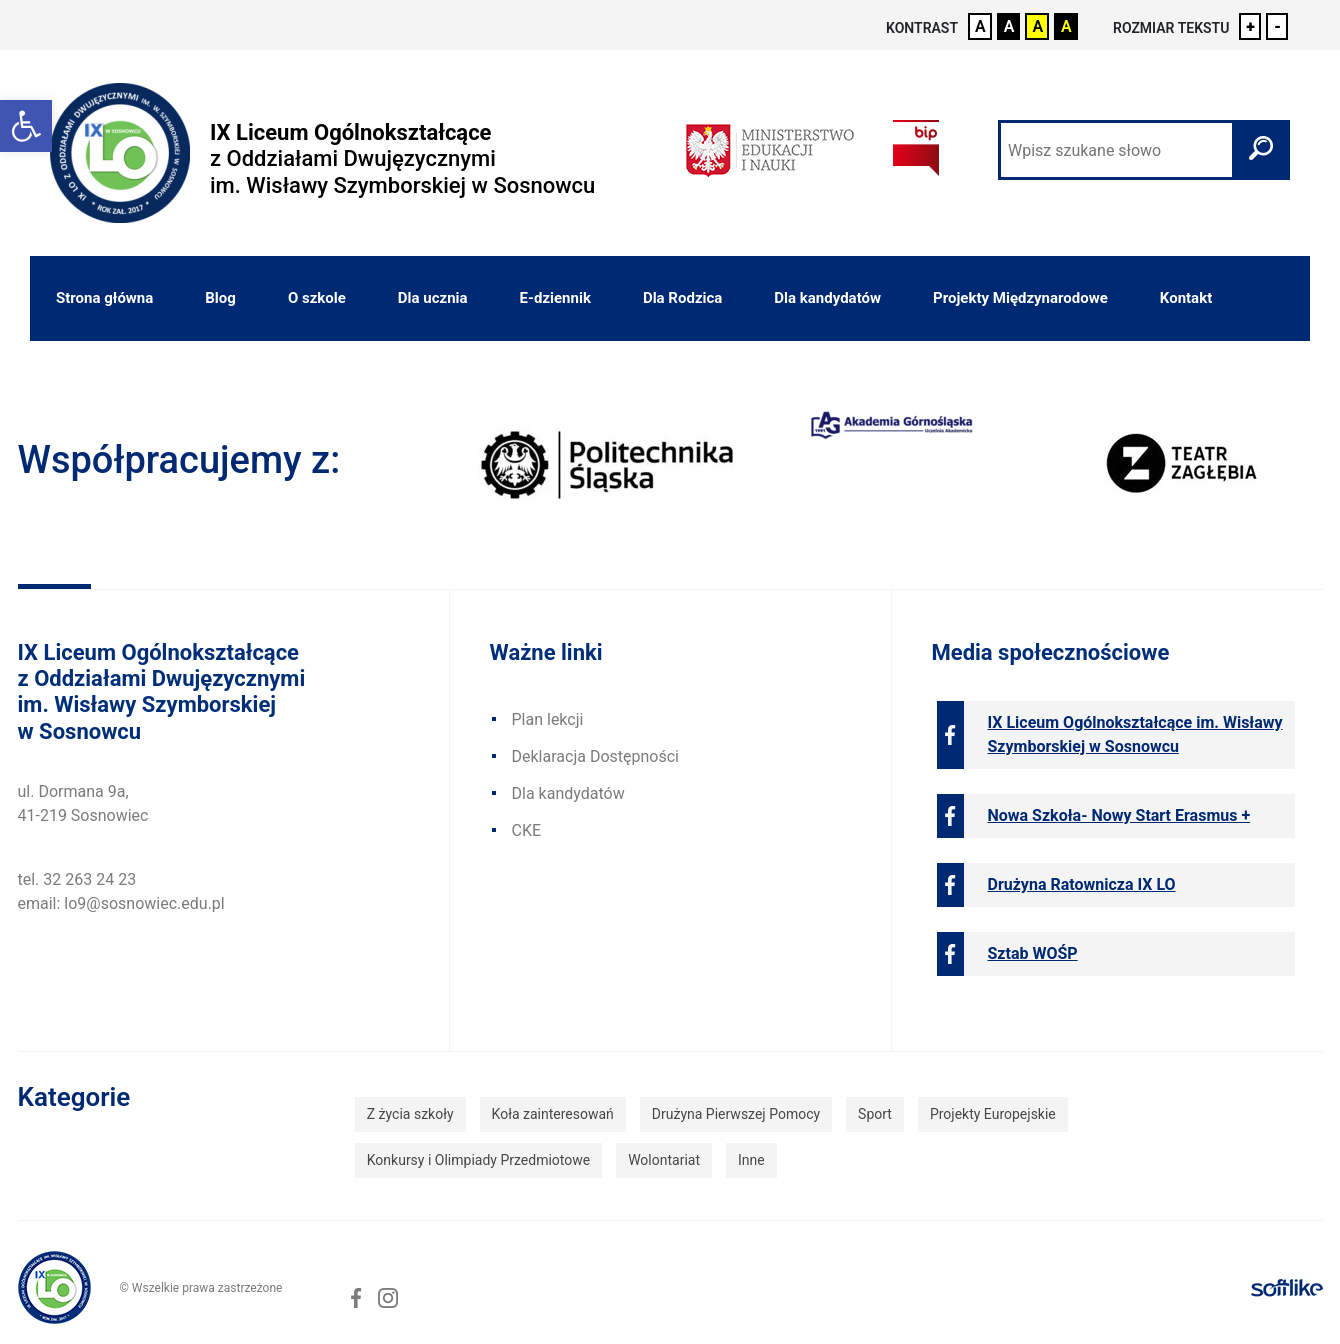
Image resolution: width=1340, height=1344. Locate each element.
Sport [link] (875, 1114)
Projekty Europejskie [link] (993, 1114)
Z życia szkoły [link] (410, 1114)
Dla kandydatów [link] (827, 298)
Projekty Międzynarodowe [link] (1020, 298)
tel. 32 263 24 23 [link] (77, 879)
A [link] (980, 26)
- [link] (1277, 26)
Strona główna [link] (104, 298)
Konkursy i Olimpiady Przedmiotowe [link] (478, 1160)
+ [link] (1250, 26)
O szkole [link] (317, 298)
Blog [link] (220, 298)
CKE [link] (527, 830)
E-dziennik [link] (555, 298)
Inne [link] (751, 1160)
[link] (26, 126)
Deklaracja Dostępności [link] (595, 756)
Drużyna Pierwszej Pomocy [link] (736, 1114)
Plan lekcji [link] (548, 719)
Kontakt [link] (1186, 298)
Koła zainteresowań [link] (553, 1114)
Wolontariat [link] (664, 1160)
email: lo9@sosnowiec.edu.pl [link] (121, 903)
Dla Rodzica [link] (682, 298)
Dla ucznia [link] (433, 298)
